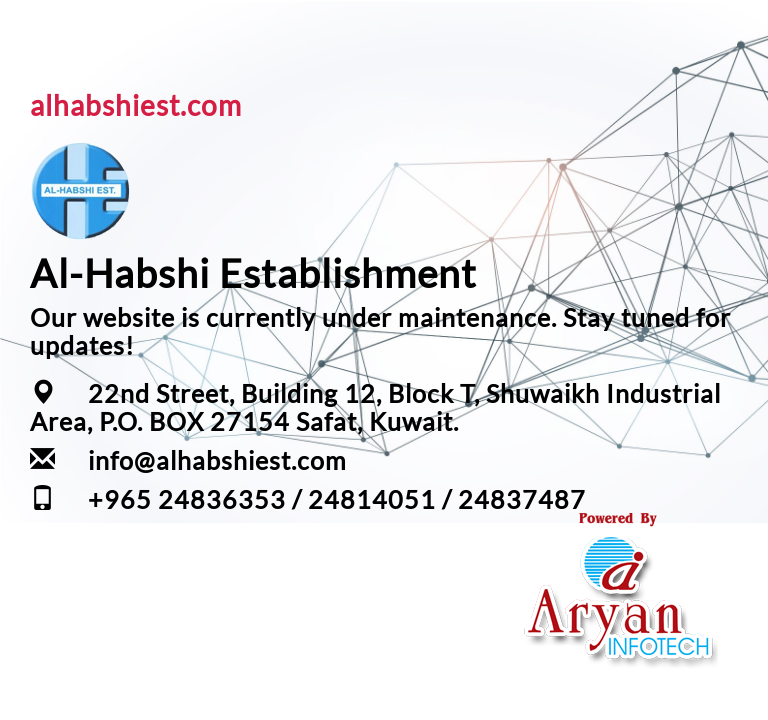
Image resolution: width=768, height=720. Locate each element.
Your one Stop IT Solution (618, 680)
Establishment (348, 272)
